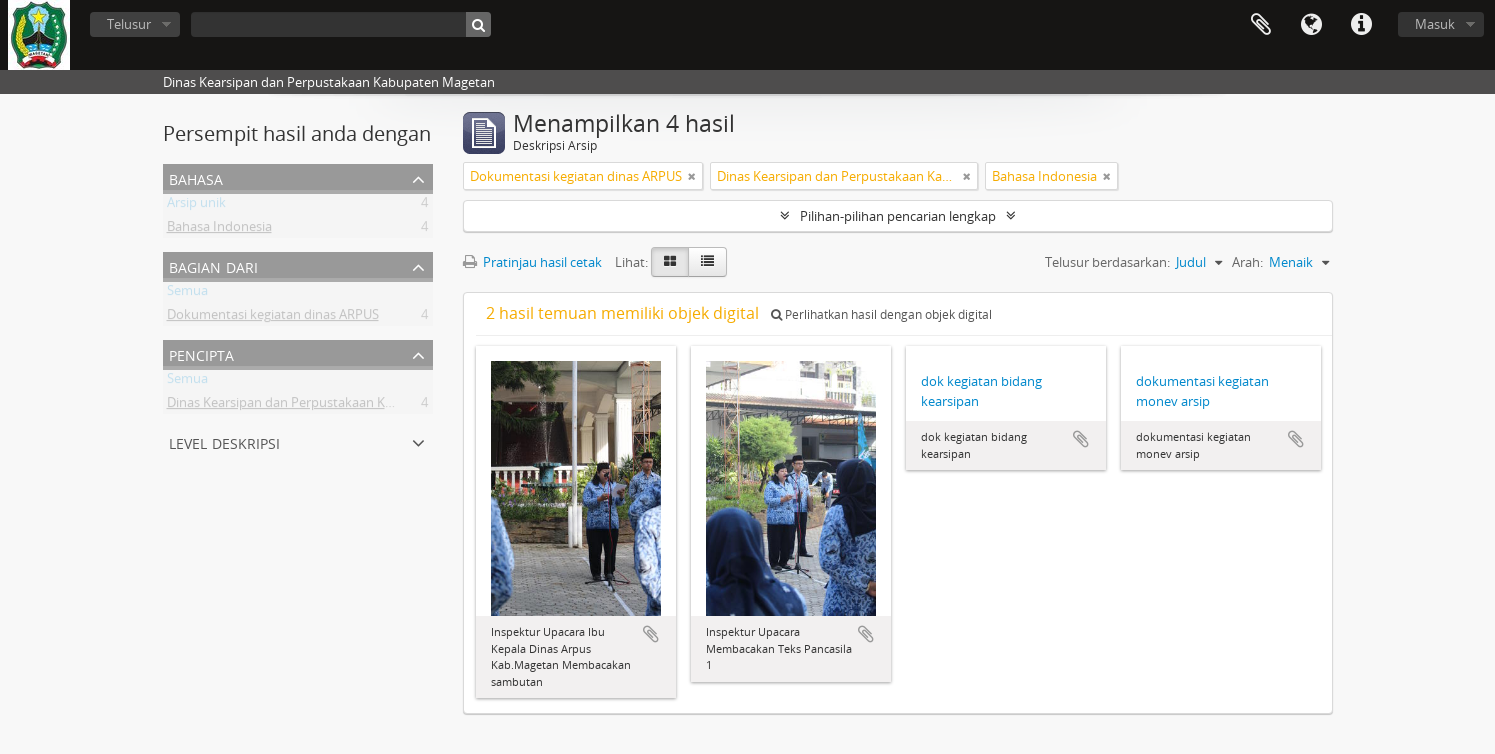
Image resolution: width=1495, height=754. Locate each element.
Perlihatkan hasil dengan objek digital (881, 314)
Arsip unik (196, 206)
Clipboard (1261, 25)
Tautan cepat (1361, 25)
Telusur (129, 24)
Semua (187, 294)
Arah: (1247, 262)
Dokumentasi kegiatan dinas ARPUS (273, 318)
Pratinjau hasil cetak (532, 262)
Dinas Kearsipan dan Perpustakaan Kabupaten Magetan (333, 406)
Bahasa (1311, 25)
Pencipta (201, 353)
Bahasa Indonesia (219, 230)
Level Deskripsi (224, 441)
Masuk (1435, 24)
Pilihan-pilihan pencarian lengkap (898, 216)
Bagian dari (213, 265)
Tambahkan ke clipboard (651, 634)
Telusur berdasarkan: (1107, 262)
